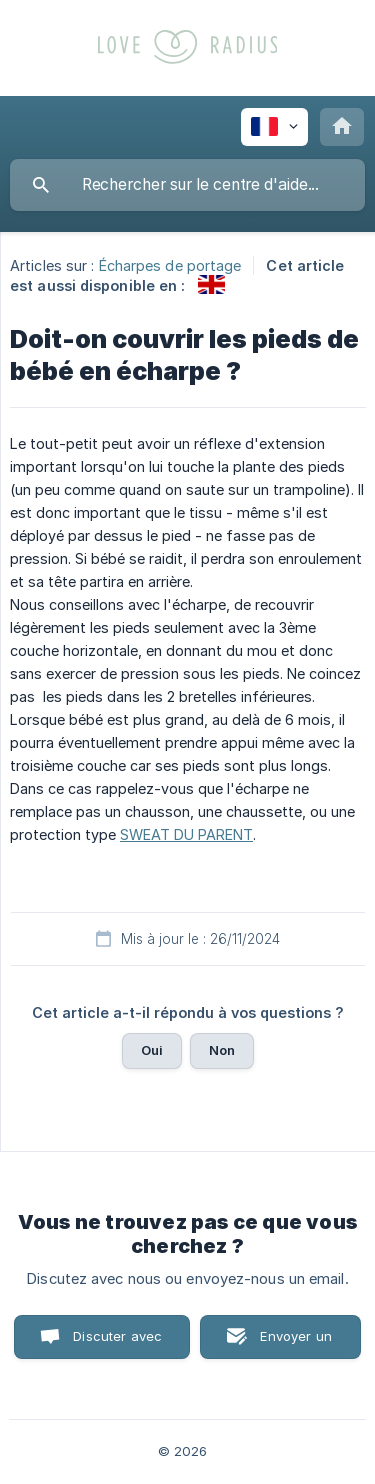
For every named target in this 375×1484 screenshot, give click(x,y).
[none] (274, 127)
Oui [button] (152, 1050)
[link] (211, 284)
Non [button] (222, 1050)
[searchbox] (187, 185)
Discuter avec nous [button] (117, 1343)
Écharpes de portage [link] (170, 265)
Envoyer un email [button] (296, 1343)
